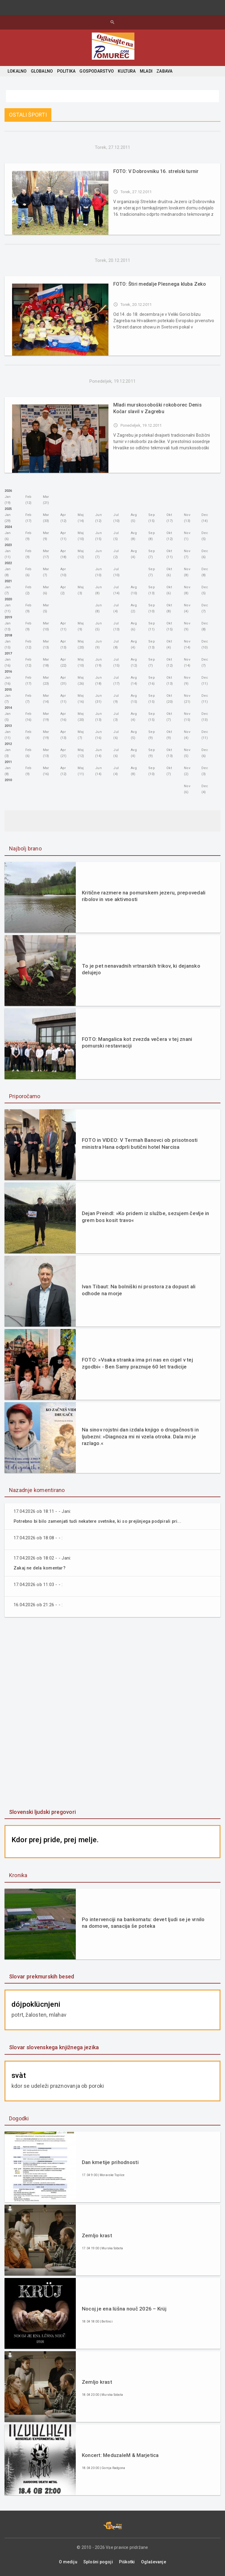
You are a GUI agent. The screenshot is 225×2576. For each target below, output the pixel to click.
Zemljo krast (97, 2235)
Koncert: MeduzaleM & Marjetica (120, 2455)
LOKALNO (17, 71)
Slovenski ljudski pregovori (42, 1812)
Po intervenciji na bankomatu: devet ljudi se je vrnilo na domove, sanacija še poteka (143, 1922)
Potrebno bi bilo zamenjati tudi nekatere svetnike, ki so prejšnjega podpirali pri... (103, 1521)
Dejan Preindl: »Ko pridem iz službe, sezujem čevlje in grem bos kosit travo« (145, 1216)
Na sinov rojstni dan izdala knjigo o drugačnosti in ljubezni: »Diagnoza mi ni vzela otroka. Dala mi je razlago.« (140, 1436)
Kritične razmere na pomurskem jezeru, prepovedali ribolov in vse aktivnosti (144, 896)
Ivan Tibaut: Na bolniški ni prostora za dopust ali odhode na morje (139, 1289)
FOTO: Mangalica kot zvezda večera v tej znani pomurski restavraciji (137, 1042)
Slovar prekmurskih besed (41, 1976)
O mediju (68, 2561)
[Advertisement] (112, 1713)
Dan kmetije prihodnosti (110, 2162)
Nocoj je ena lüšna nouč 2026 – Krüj (124, 2309)
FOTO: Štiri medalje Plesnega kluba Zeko (159, 284)
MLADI (146, 71)
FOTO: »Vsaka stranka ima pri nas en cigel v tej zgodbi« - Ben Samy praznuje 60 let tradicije (137, 1363)
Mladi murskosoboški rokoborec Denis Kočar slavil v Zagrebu (157, 408)
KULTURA (127, 71)
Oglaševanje (153, 2561)
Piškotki (127, 2561)
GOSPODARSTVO (96, 71)
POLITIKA (66, 71)
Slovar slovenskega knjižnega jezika (54, 2047)
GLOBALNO (42, 71)
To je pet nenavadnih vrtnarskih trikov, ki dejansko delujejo (141, 969)
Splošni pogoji (98, 2561)
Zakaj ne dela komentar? (41, 1568)
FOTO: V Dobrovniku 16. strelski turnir (156, 171)
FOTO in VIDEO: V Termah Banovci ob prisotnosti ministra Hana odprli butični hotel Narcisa (140, 1143)
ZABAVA (164, 71)
